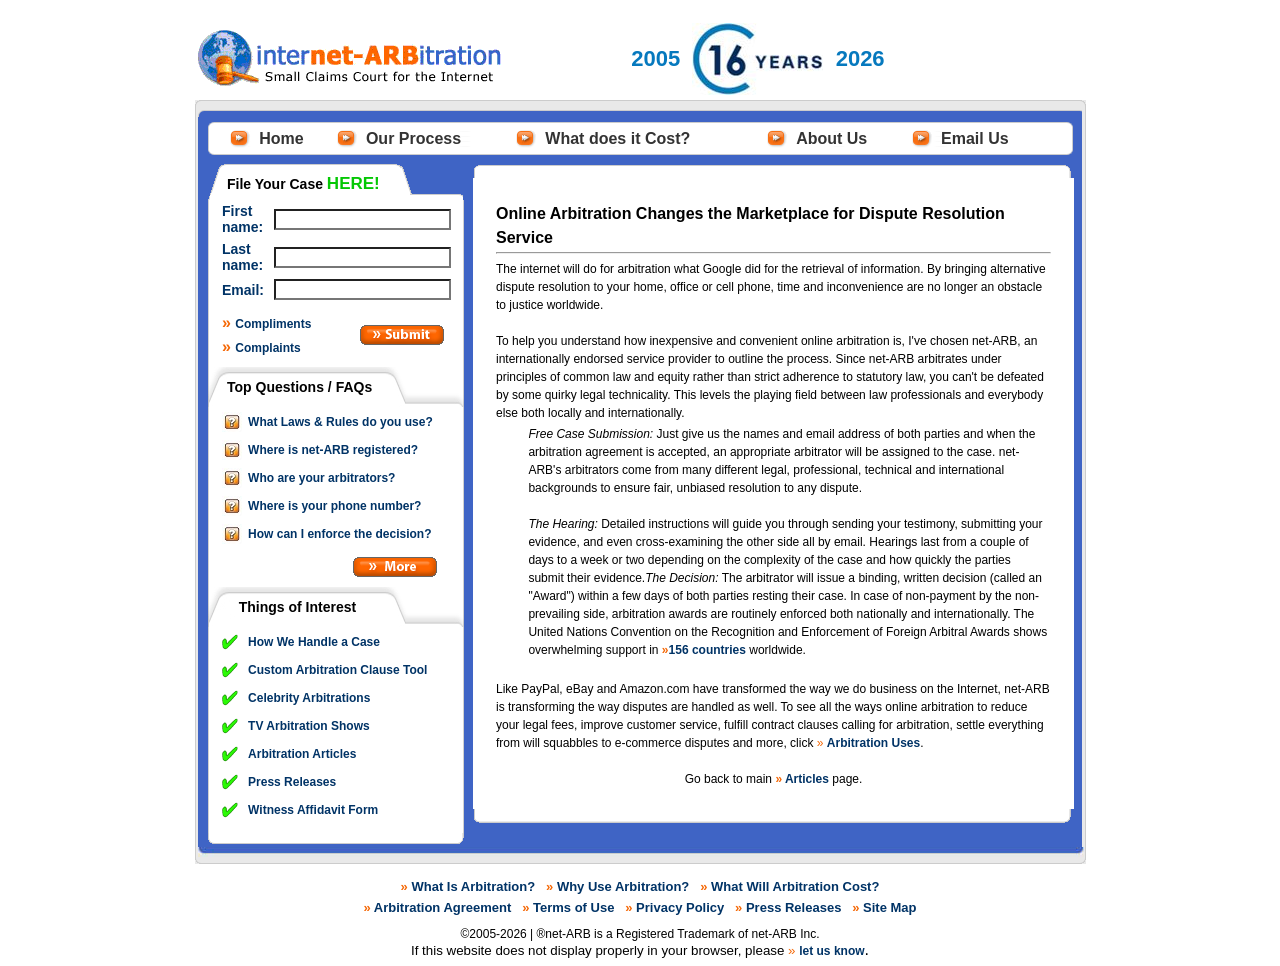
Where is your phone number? (334, 506)
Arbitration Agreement (442, 907)
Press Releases (292, 782)
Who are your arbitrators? (321, 478)
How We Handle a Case (314, 642)
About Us (831, 138)
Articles (807, 779)
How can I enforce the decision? (339, 534)
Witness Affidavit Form (313, 810)
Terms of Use (573, 907)
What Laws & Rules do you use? (340, 422)
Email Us (975, 138)
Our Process (413, 138)
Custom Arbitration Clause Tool (337, 670)
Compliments (273, 324)
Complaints (267, 348)
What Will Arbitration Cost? (795, 886)
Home (281, 138)
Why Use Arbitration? (623, 886)
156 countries (707, 650)
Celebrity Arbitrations (309, 698)
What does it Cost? (617, 138)
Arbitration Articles (302, 754)
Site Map (889, 907)
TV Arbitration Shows (309, 726)
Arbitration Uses (873, 743)
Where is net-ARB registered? (333, 450)
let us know (831, 951)
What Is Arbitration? (473, 886)
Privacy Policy (680, 907)
